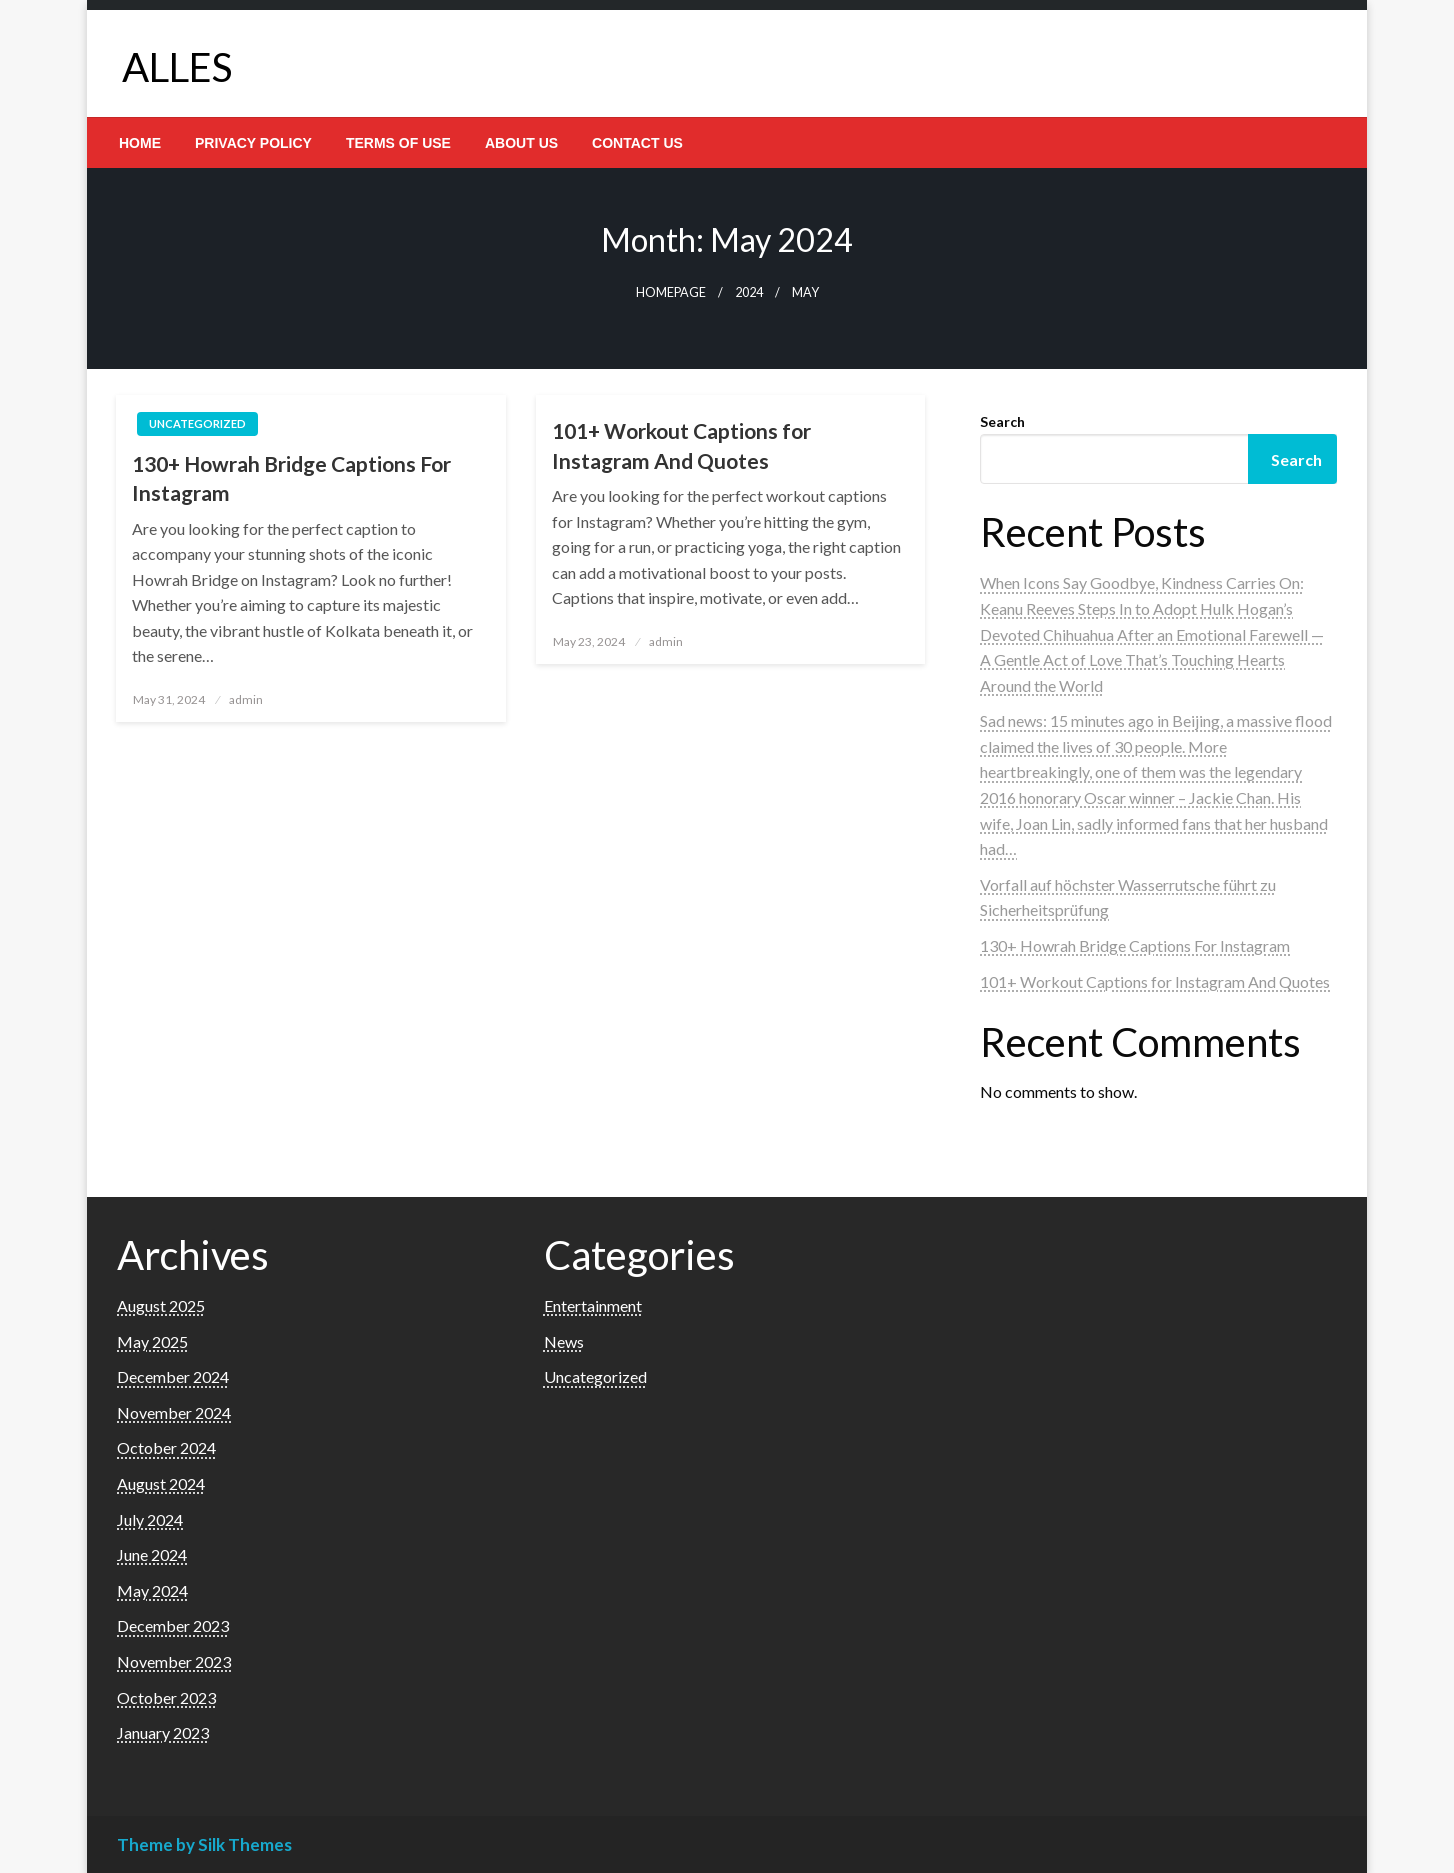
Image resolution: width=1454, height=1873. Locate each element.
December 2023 (173, 1625)
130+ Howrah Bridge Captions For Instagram (291, 478)
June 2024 (152, 1554)
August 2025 (161, 1305)
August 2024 (161, 1483)
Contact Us (637, 143)
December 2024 (173, 1376)
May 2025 (152, 1341)
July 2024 (150, 1519)
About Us (521, 143)
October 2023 (166, 1697)
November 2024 (174, 1412)
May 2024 (152, 1590)
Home (140, 143)
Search (1002, 421)
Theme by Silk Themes (204, 1844)
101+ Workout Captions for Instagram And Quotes (681, 445)
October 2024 (166, 1447)
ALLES (177, 67)
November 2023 (174, 1661)
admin (246, 699)
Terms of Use (398, 143)
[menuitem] (140, 143)
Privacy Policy (253, 143)
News (564, 1341)
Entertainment (593, 1305)
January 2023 (163, 1732)
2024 (749, 292)
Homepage (671, 292)
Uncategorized (197, 423)
